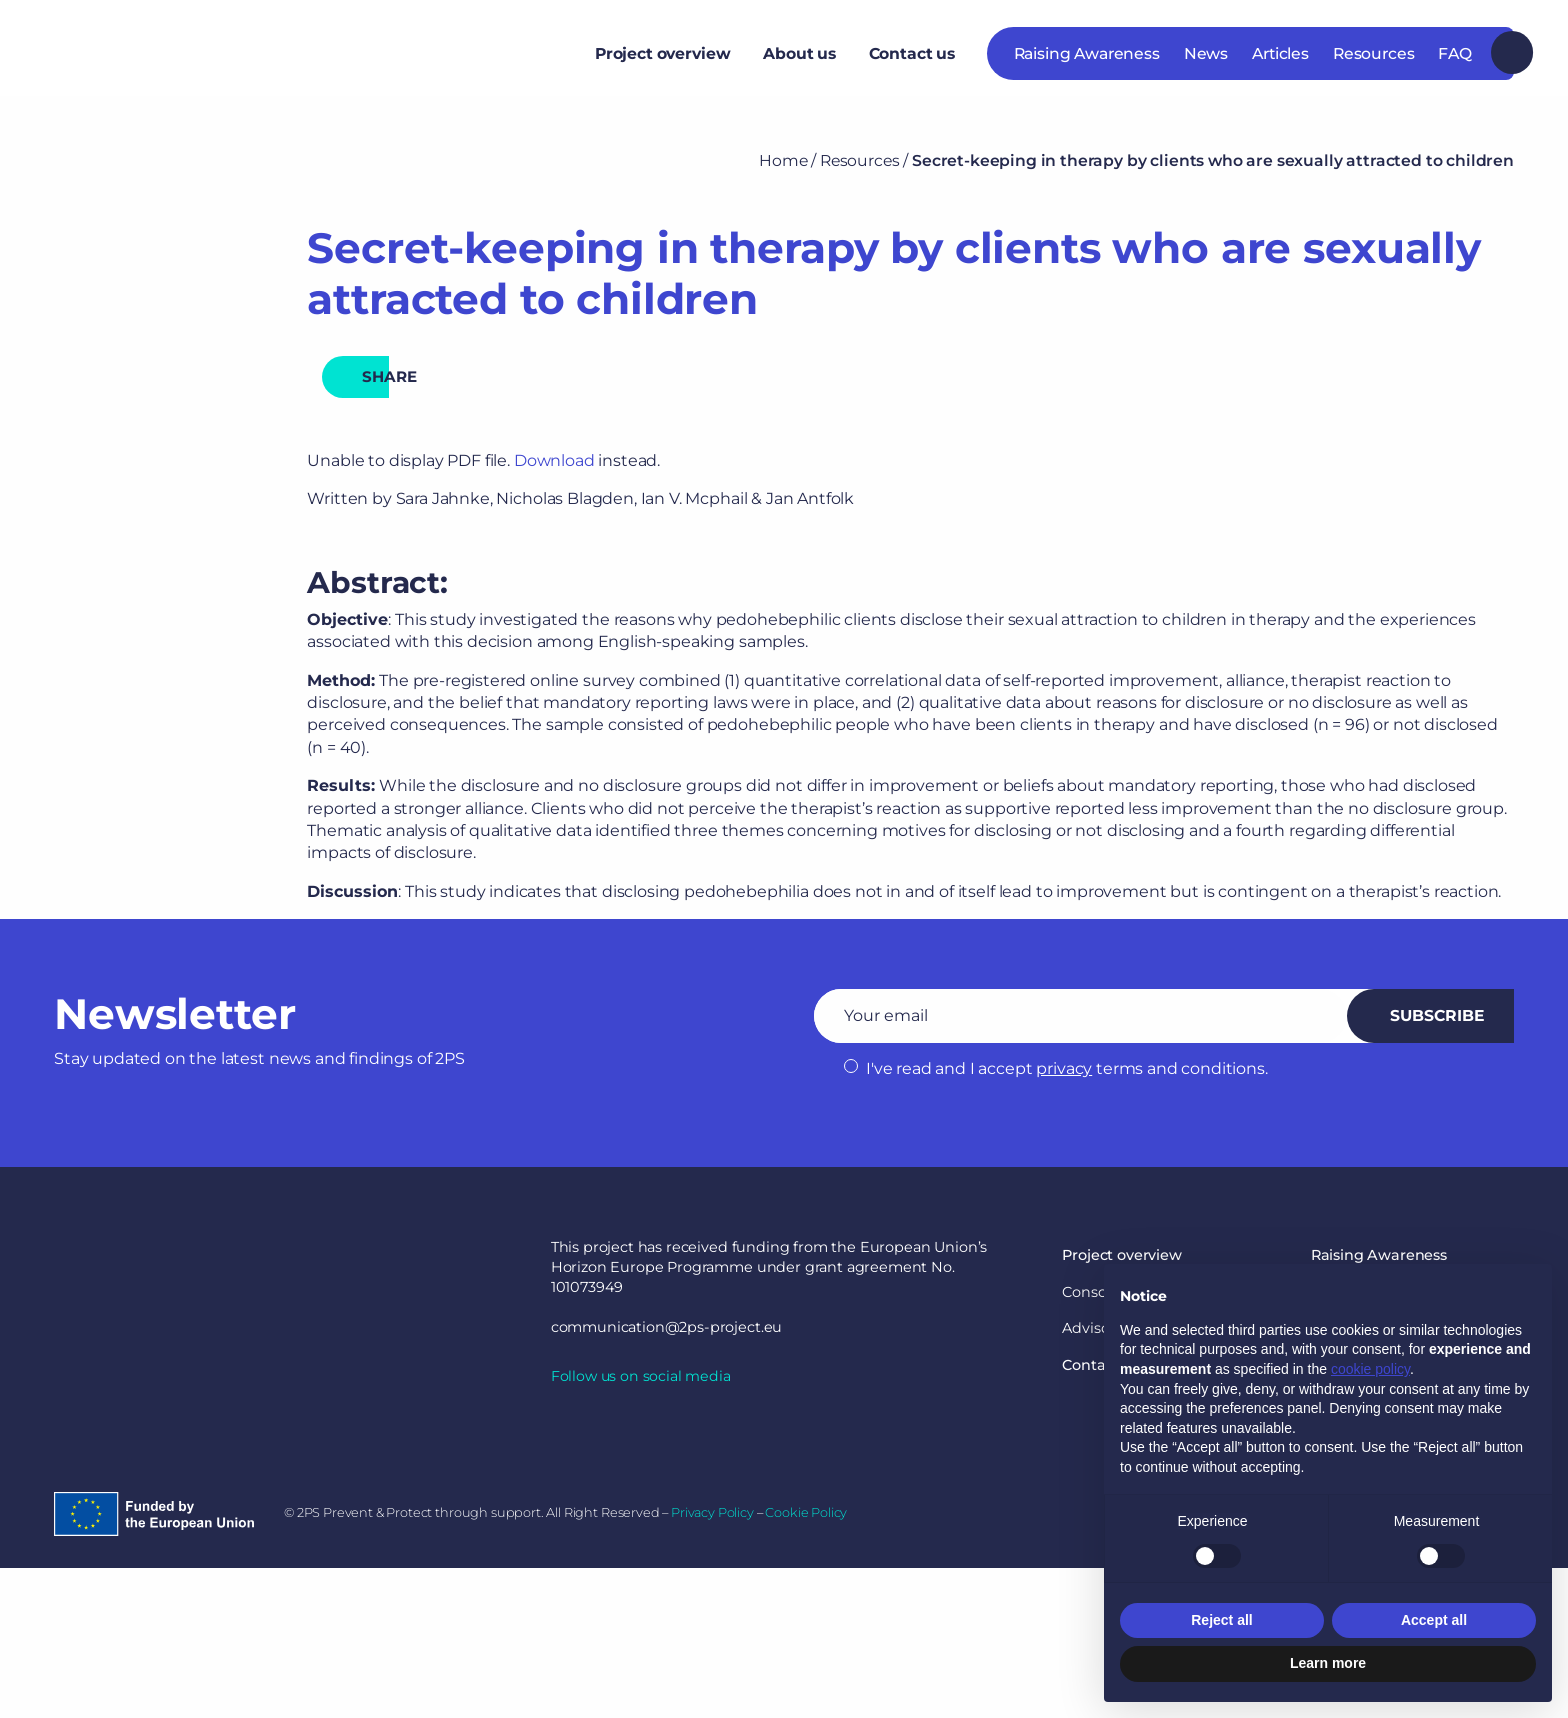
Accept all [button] (1434, 1620)
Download (554, 460)
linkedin (563, 1425)
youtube (643, 1425)
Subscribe (1436, 1015)
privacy (1064, 1068)
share (397, 376)
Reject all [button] (1221, 1620)
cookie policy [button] (1370, 1369)
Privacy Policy (712, 1512)
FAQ (1455, 61)
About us (799, 61)
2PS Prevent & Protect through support (211, 61)
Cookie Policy (806, 1512)
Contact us (912, 61)
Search (1512, 61)
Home (783, 160)
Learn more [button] (1328, 1663)
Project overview (662, 61)
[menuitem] (662, 61)
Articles (1280, 61)
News (1206, 61)
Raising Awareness (1087, 61)
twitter (603, 1425)
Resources (1374, 61)
